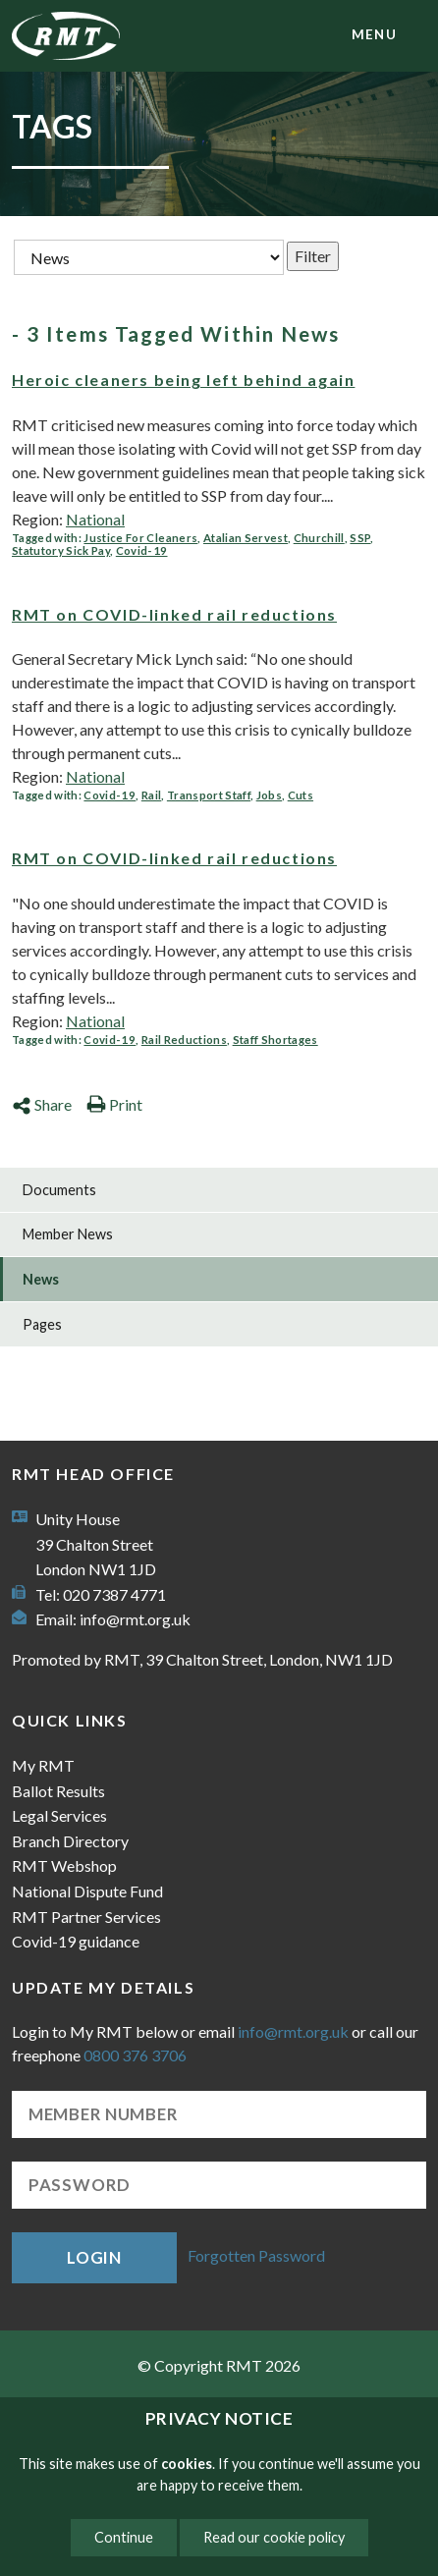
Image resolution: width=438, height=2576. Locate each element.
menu (374, 34)
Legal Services (59, 1815)
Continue (123, 2537)
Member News (68, 1234)
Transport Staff (208, 795)
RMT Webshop (64, 1865)
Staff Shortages (275, 1039)
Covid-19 (142, 550)
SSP (360, 537)
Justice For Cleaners (140, 537)
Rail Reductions (184, 1039)
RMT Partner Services (86, 1916)
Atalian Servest (245, 537)
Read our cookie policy (274, 2537)
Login (94, 2257)
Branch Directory (70, 1841)
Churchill (319, 537)
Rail (151, 795)
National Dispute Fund (87, 1891)
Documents (59, 1189)
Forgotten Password (256, 2255)
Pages (42, 1324)
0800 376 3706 (135, 2055)
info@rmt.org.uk (135, 1619)
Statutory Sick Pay (61, 550)
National (95, 519)
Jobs (269, 795)
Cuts (300, 795)
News (41, 1279)
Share (42, 1104)
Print (114, 1104)
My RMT (43, 1765)
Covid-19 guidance (75, 1941)
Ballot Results (58, 1790)
